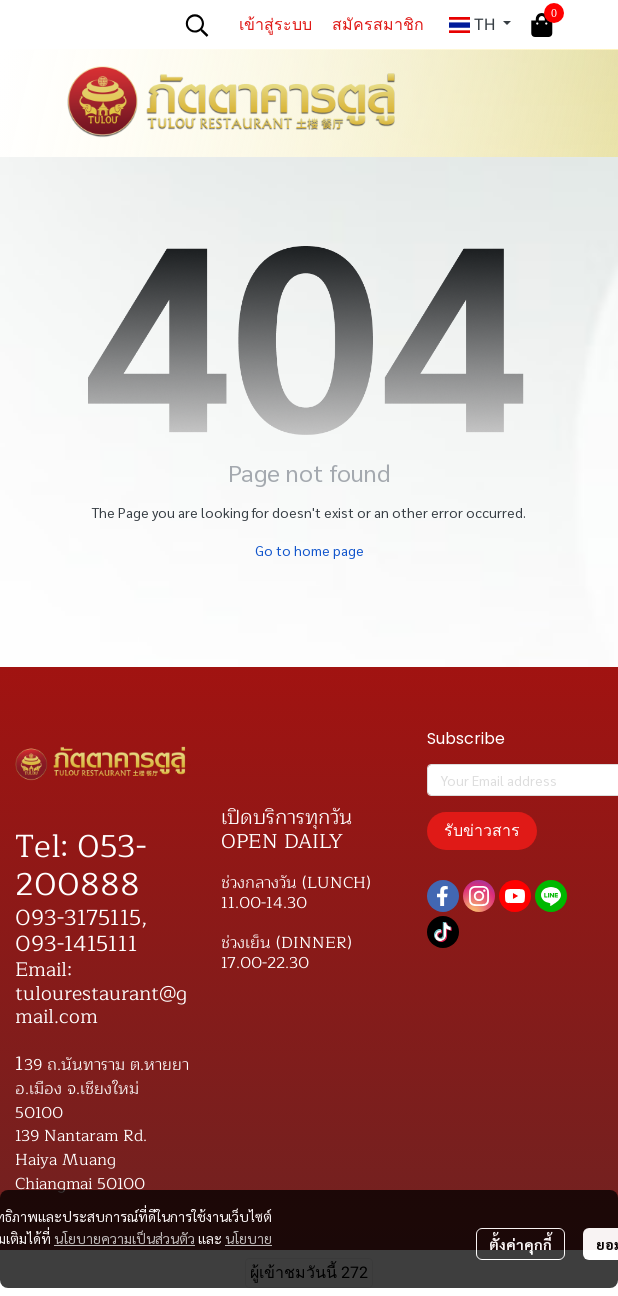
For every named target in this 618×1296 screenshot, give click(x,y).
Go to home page (309, 550)
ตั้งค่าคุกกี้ (520, 1244)
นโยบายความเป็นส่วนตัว (124, 1238)
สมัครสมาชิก (378, 24)
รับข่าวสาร (482, 830)
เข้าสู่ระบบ (275, 24)
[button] (197, 25)
